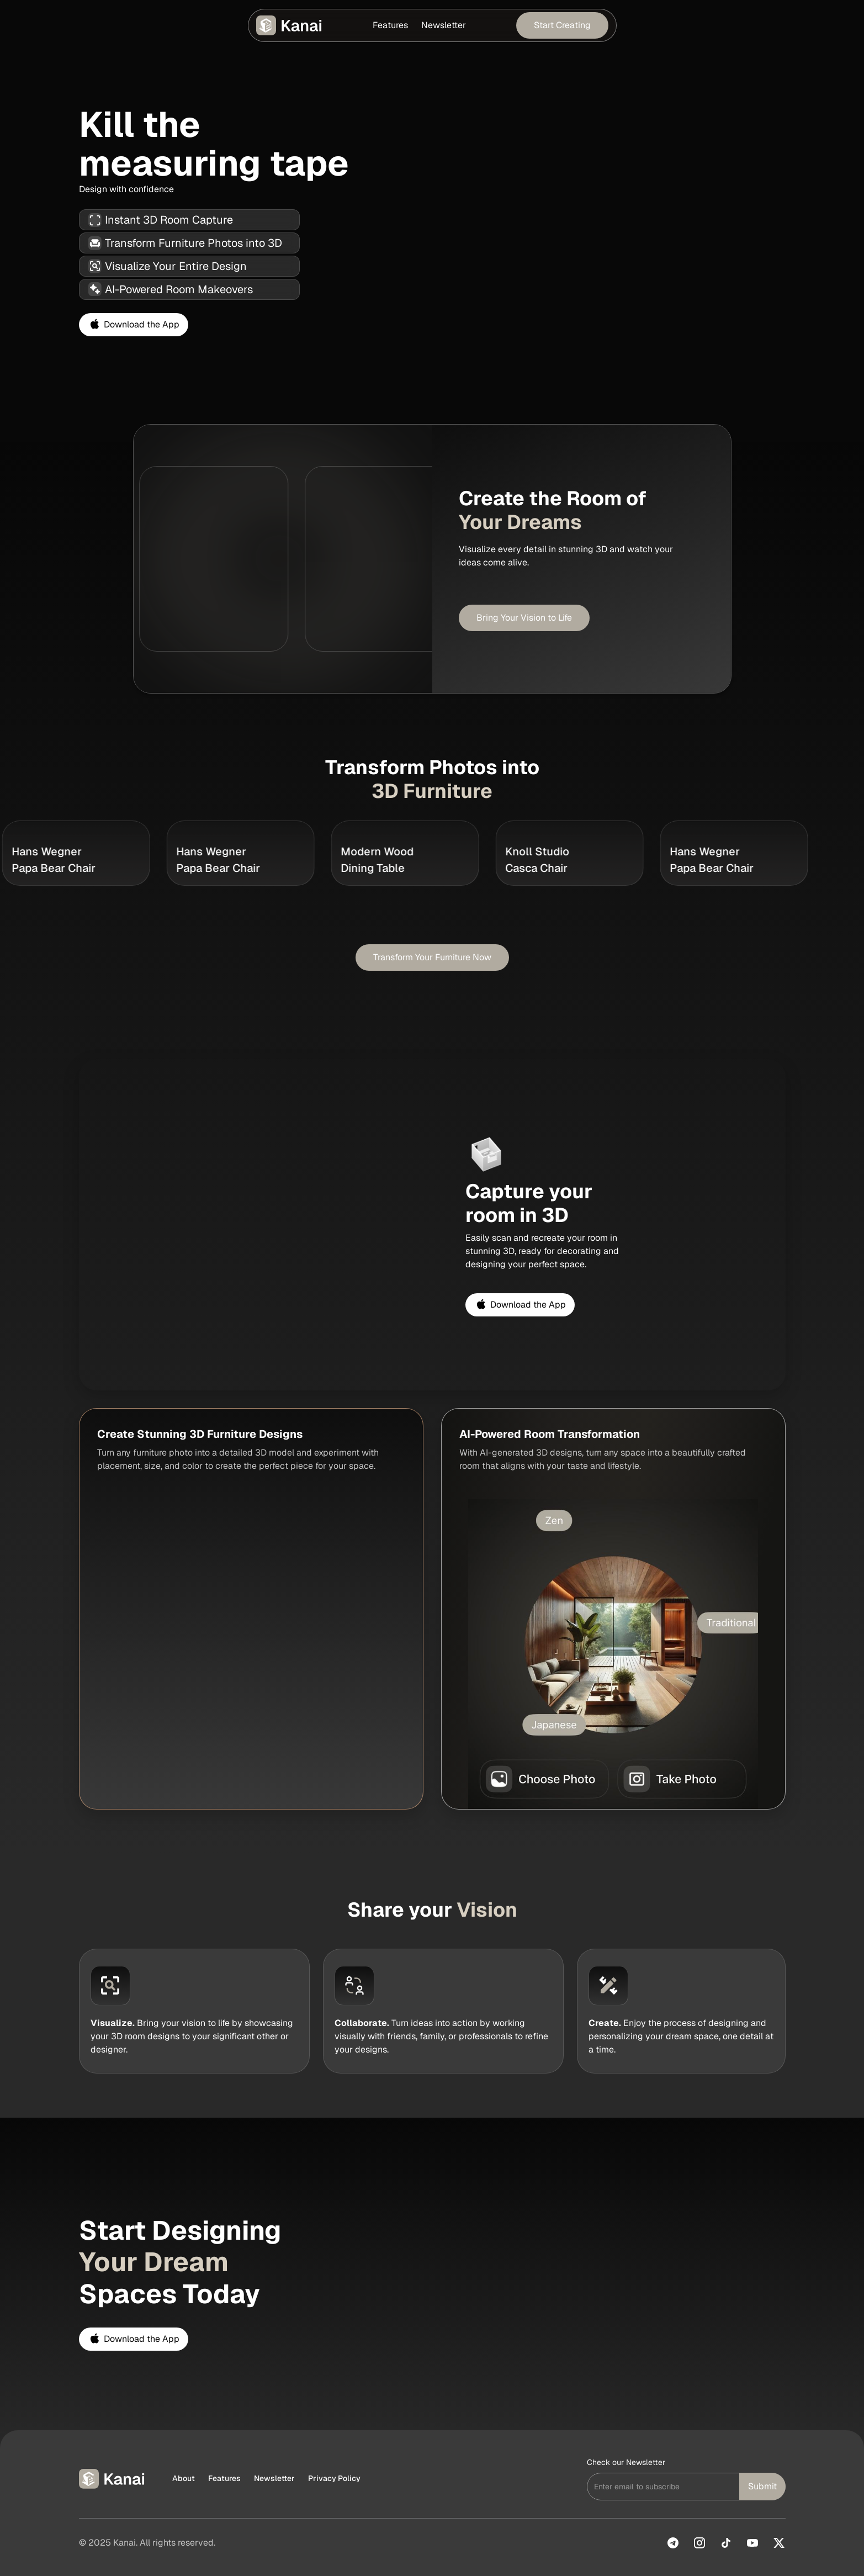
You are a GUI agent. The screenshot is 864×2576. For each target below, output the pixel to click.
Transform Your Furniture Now (432, 957)
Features (390, 25)
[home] (289, 25)
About (183, 2478)
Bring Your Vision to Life (524, 617)
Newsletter (443, 25)
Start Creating (562, 25)
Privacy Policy (334, 2478)
